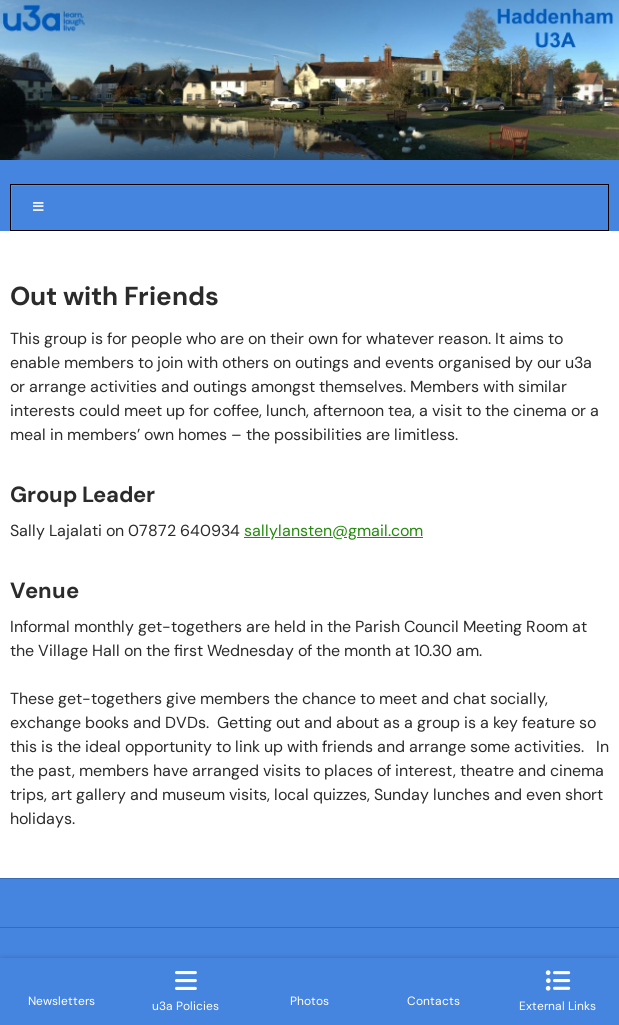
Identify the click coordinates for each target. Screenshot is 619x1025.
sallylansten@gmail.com (333, 530)
